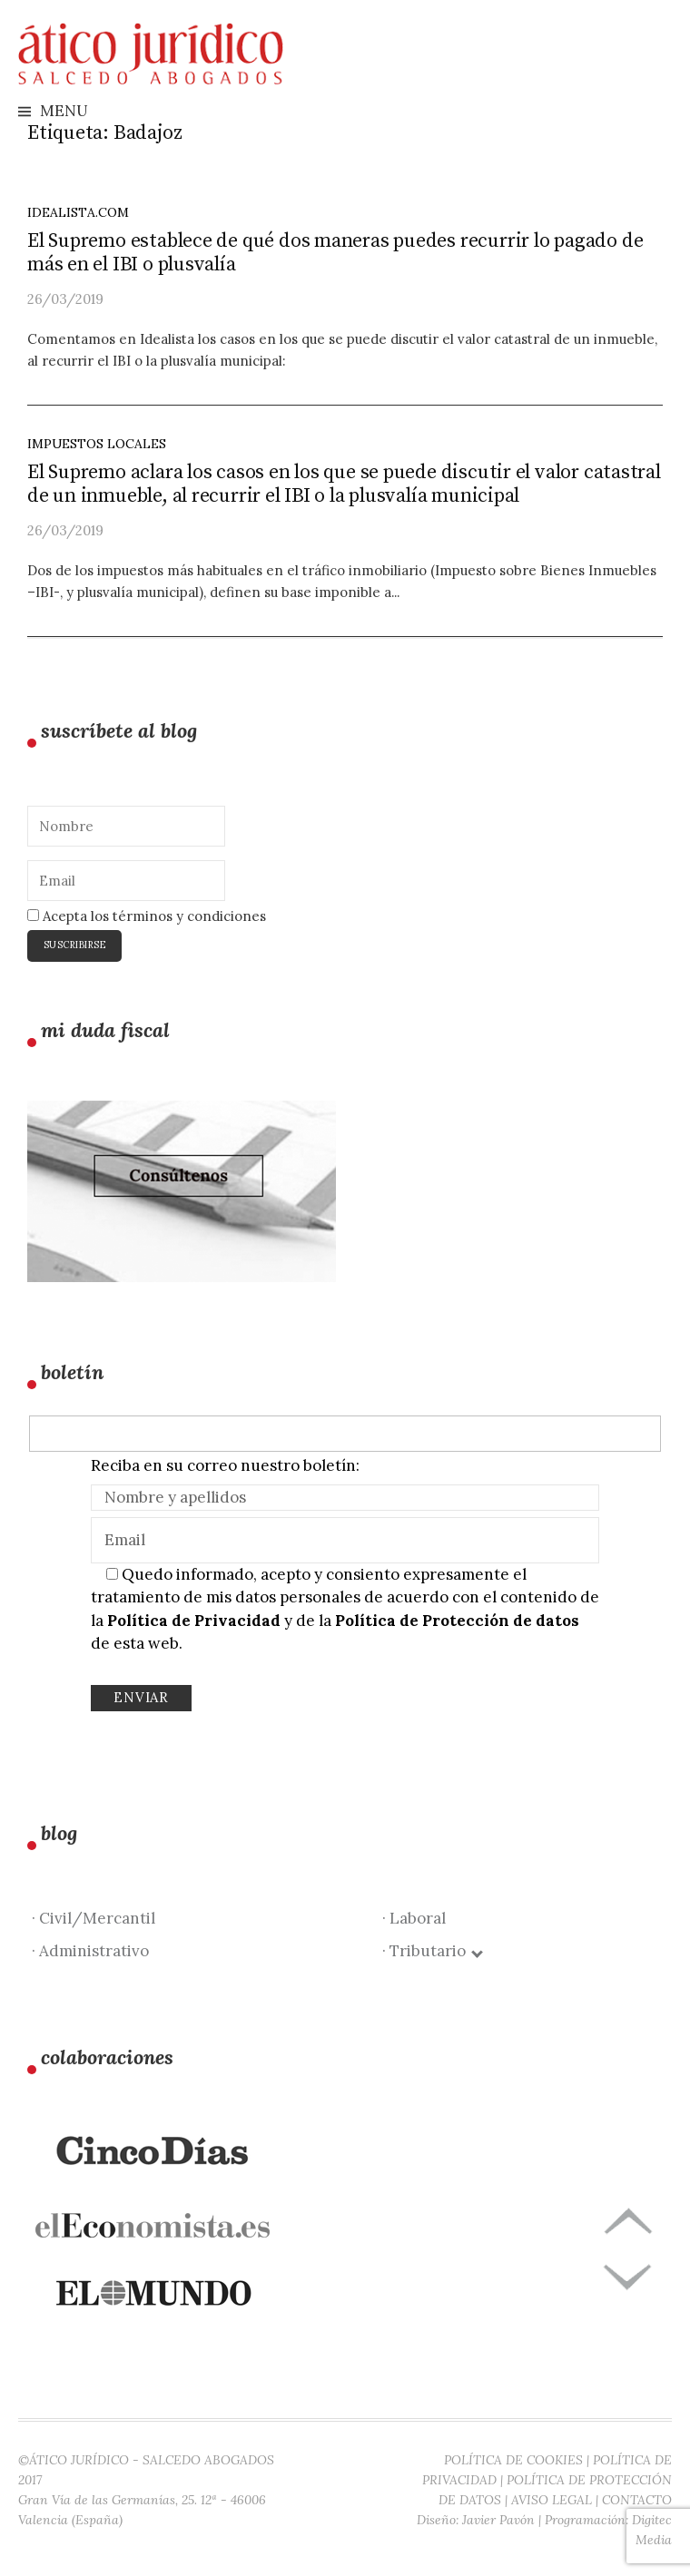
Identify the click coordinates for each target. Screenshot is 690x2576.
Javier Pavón (498, 2520)
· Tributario (431, 1951)
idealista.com (78, 212)
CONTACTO (637, 2500)
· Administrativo (90, 1951)
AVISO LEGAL (551, 2500)
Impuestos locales (96, 444)
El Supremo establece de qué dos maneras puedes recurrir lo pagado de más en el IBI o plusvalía (335, 253)
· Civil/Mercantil (93, 1918)
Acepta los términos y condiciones (146, 916)
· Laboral (414, 1918)
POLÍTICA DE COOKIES (513, 2460)
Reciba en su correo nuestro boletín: (225, 1465)
